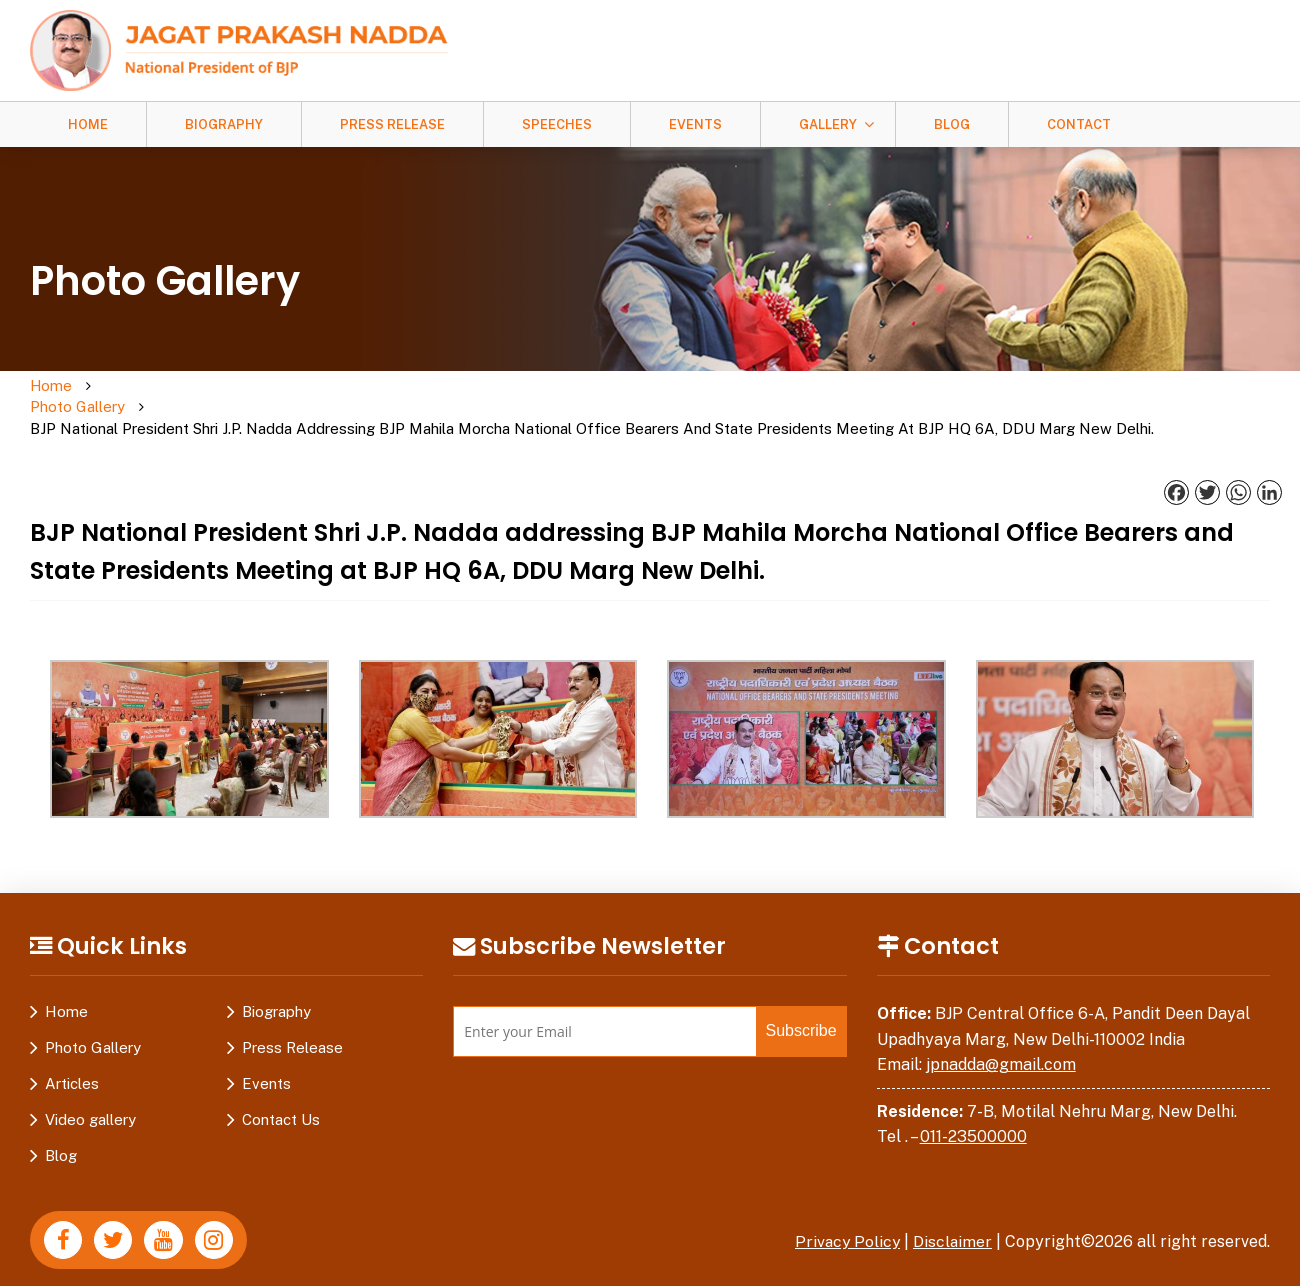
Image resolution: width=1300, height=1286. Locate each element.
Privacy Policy (845, 1221)
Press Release (392, 124)
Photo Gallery (128, 397)
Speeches (557, 124)
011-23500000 (973, 1116)
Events (695, 124)
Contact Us (281, 1099)
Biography (224, 124)
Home (88, 124)
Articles (72, 1063)
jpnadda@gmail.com (1001, 1044)
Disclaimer (952, 1221)
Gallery (828, 124)
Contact (1079, 124)
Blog (952, 124)
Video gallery (90, 1099)
